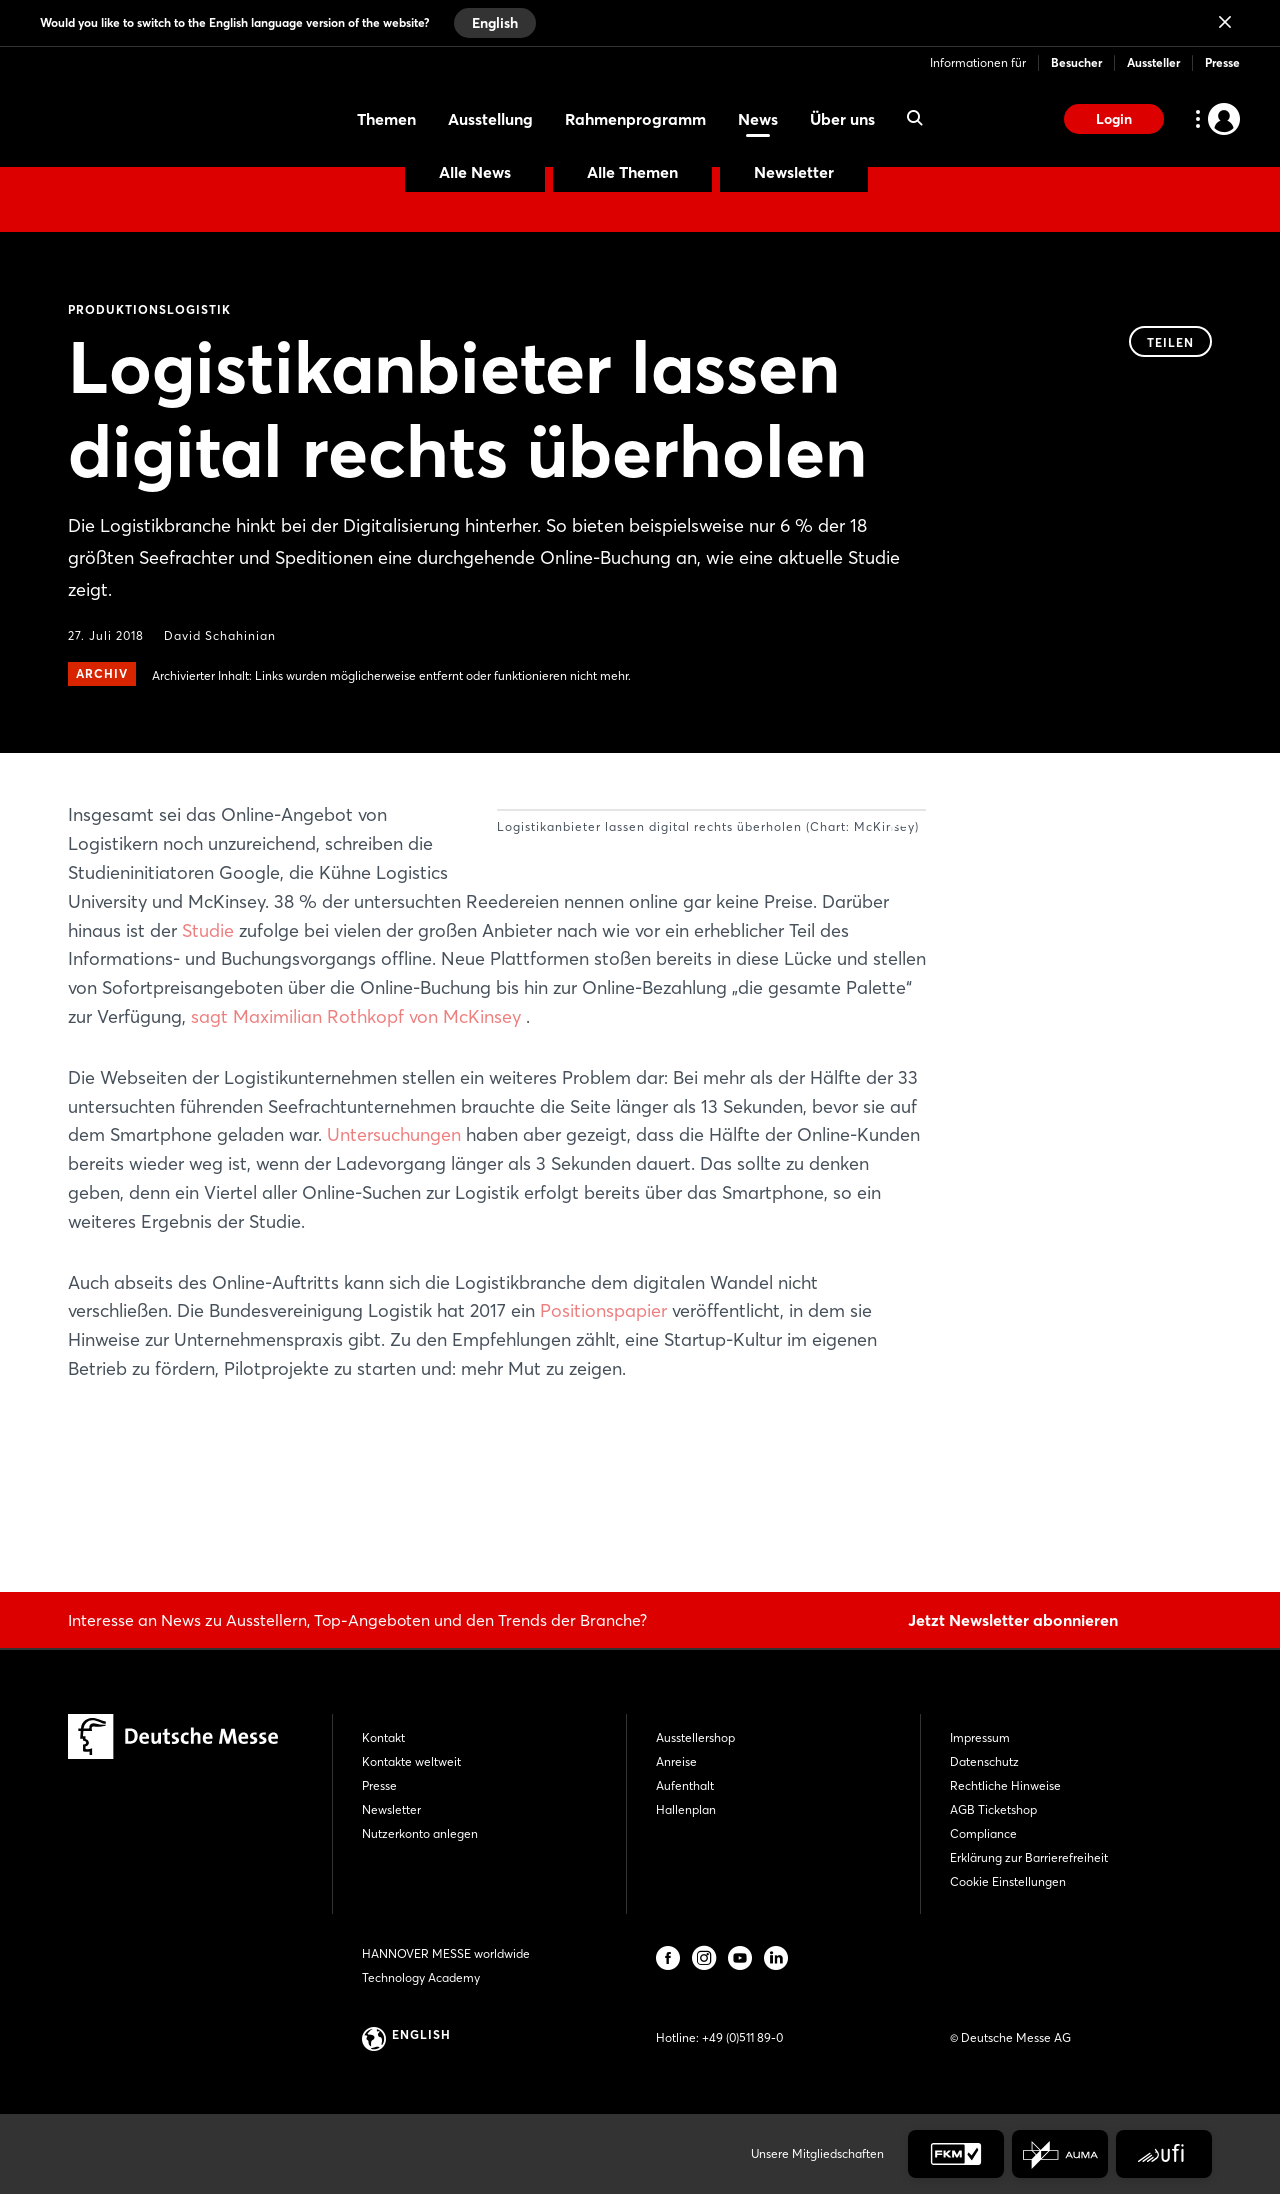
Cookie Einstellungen (1008, 1881)
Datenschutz (984, 1761)
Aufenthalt (685, 1785)
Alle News (475, 172)
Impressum (980, 1737)
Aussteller (1153, 62)
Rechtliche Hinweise (1005, 1785)
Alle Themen (632, 172)
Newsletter (794, 172)
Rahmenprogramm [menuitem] (635, 119)
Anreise (676, 1761)
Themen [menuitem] (386, 119)
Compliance (983, 1833)
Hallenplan (686, 1809)
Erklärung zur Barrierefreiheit (1029, 1857)
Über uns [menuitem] (842, 119)
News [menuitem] (758, 119)
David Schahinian (220, 635)
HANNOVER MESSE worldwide (446, 1953)
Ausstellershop (695, 1737)
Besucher (1076, 62)
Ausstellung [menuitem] (490, 119)
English (495, 23)
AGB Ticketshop (993, 1809)
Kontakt (383, 1737)
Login (1114, 119)
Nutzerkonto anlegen (420, 1833)
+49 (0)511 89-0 (742, 2037)
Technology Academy (421, 1977)
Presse (1222, 62)
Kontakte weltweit (411, 1761)
